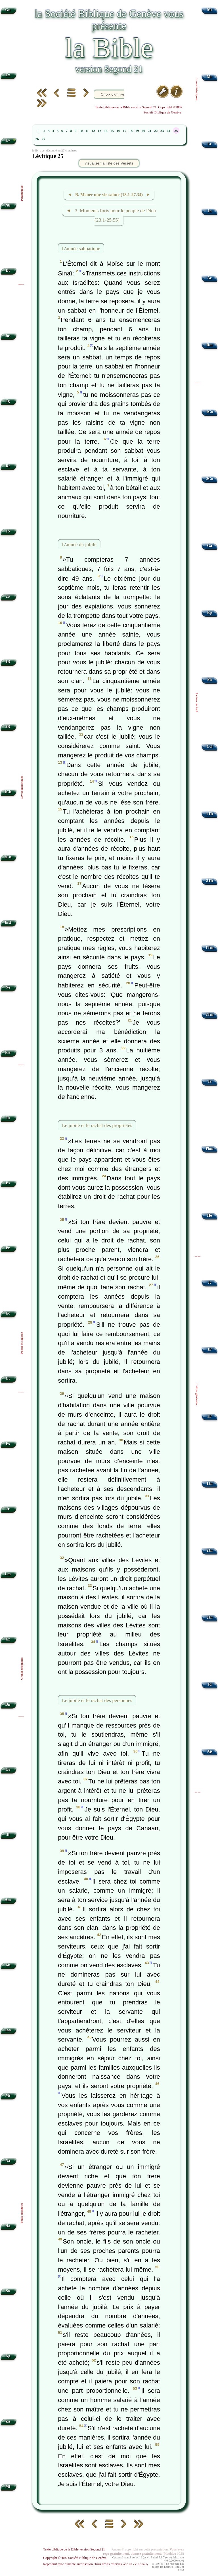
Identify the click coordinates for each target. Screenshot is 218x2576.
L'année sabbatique (81, 248)
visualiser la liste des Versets (109, 163)
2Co (209, 479)
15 (112, 131)
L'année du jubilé (79, 544)
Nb (7, 205)
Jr (8, 1509)
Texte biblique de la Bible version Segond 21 (74, 2549)
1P (209, 1349)
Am (8, 1900)
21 (150, 131)
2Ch (7, 857)
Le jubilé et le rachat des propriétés (97, 1125)
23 (162, 131)
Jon (8, 2030)
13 (99, 131)
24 (168, 131)
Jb (8, 1118)
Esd (8, 922)
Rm (210, 345)
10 (81, 131)
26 (37, 139)
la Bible (109, 47)
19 (137, 131)
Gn (7, 10)
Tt (209, 1081)
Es (8, 1444)
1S (8, 531)
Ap (209, 1751)
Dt (8, 270)
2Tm (209, 1014)
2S (8, 596)
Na (7, 2160)
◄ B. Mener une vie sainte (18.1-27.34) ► (109, 194)
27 (43, 139)
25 (176, 131)
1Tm (209, 947)
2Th (209, 881)
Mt (209, 10)
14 (106, 131)
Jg (8, 401)
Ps (8, 1183)
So (8, 2291)
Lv (7, 140)
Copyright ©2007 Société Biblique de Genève (74, 2558)
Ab (7, 1965)
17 (124, 131)
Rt (8, 466)
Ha (7, 2226)
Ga (209, 546)
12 (93, 131)
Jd (209, 1684)
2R (7, 726)
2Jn (210, 1550)
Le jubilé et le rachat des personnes (97, 1700)
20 (143, 131)
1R (7, 662)
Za (7, 2421)
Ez (8, 1639)
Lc (209, 144)
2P (209, 1416)
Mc (209, 77)
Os (7, 1769)
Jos (8, 336)
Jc (209, 1282)
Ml (7, 2486)
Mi (7, 2095)
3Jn (210, 1617)
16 (118, 131)
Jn (209, 211)
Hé (209, 1215)
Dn (7, 1704)
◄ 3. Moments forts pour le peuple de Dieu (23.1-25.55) (111, 215)
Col (209, 746)
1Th (209, 814)
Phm (209, 1148)
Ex (7, 75)
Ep (209, 612)
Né (7, 987)
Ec (8, 1313)
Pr (8, 1248)
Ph (209, 679)
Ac (209, 278)
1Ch (7, 792)
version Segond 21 (109, 69)
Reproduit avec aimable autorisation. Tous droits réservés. (95, 2564)
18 (131, 131)
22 (156, 131)
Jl (7, 1835)
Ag (7, 2356)
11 (87, 131)
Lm (8, 1574)
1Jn (210, 1483)
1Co (209, 412)
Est (8, 1052)
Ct (8, 1378)
